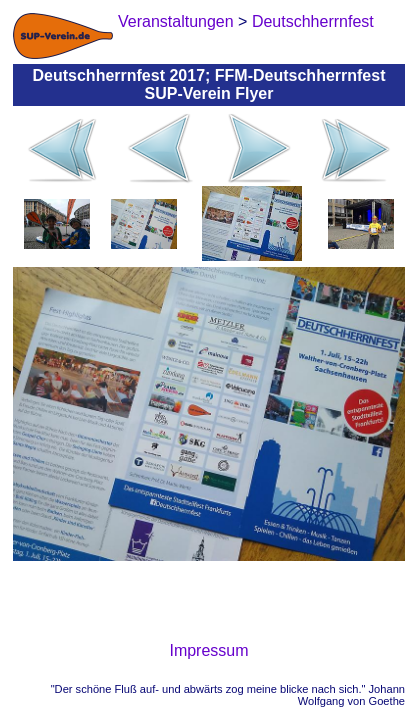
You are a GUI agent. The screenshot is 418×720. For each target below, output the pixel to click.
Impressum (208, 650)
